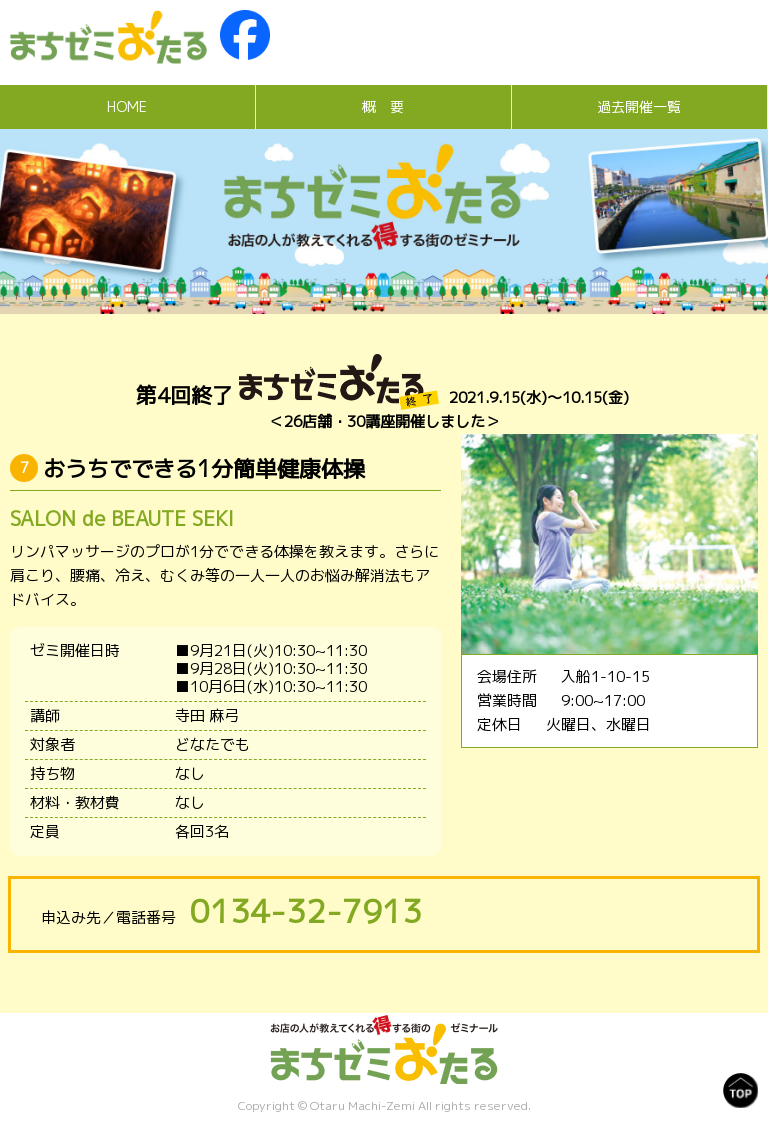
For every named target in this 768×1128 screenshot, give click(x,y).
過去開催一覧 (639, 106)
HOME (127, 106)
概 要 (383, 106)
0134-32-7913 (306, 911)
